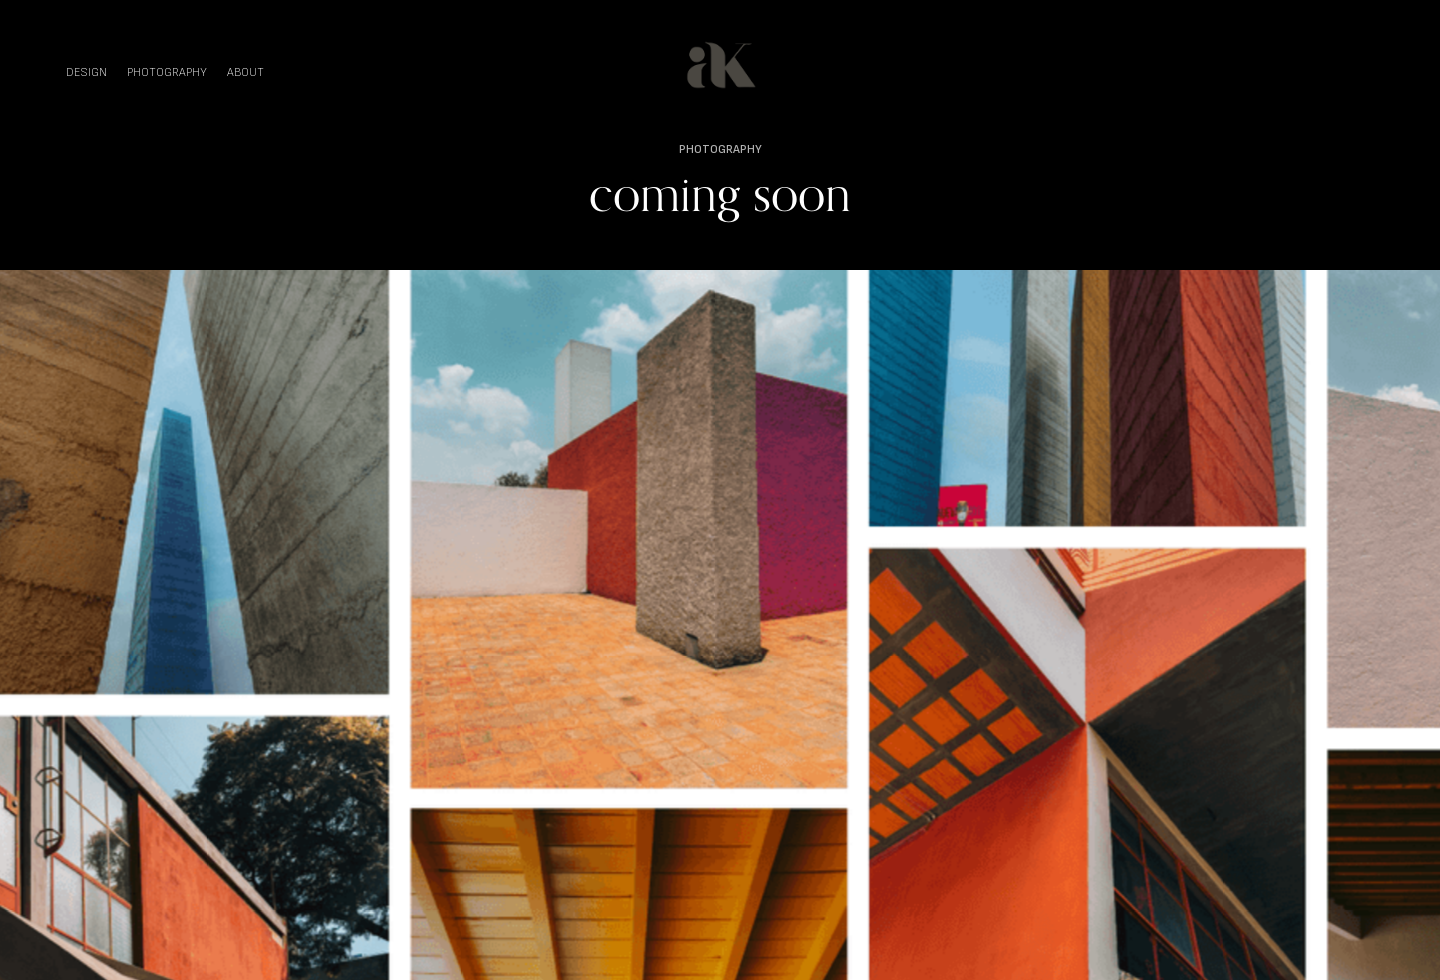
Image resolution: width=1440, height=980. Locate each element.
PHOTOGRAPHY (167, 72)
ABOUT (245, 72)
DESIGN (86, 72)
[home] (720, 65)
